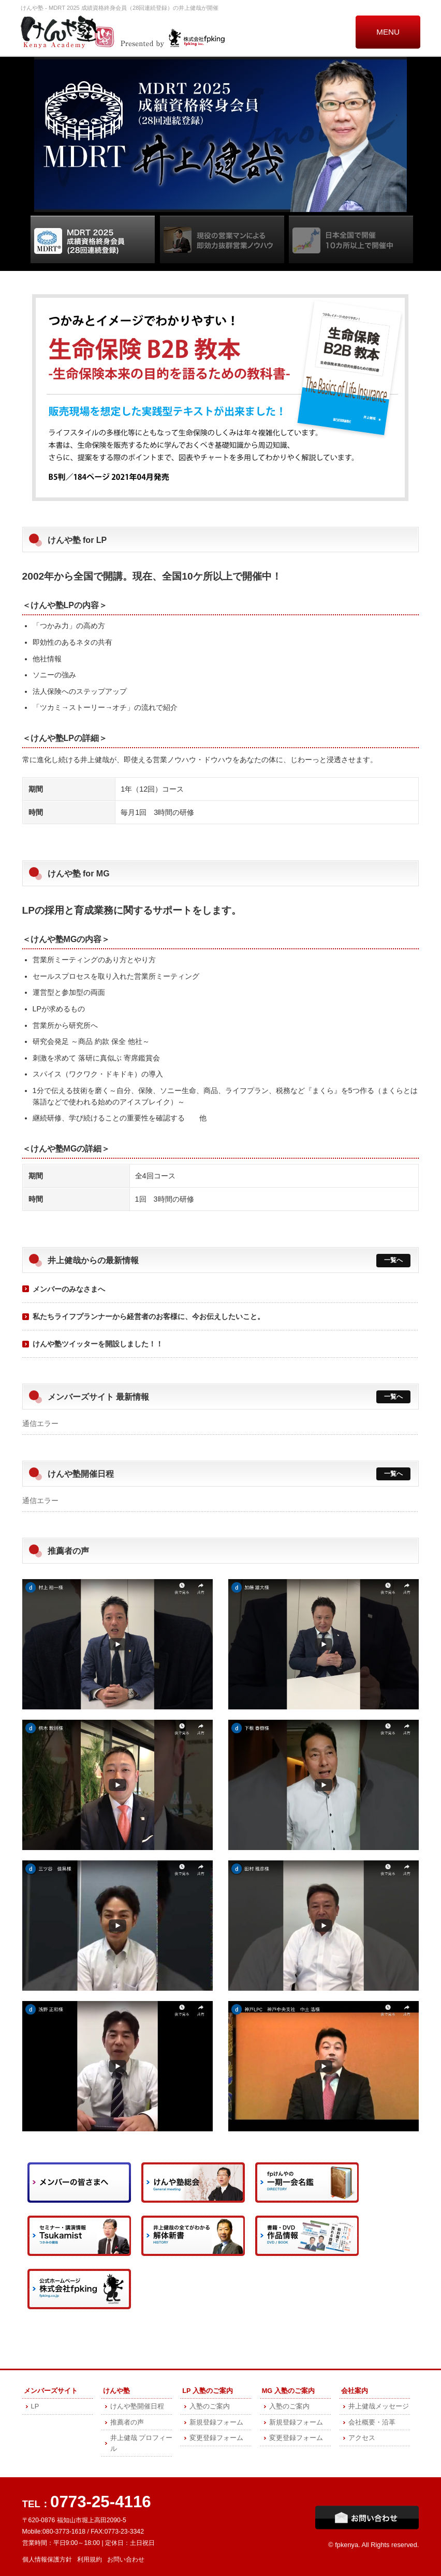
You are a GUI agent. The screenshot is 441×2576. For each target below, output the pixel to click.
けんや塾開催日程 (137, 2406)
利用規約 (89, 2559)
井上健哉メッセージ (378, 2406)
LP (35, 2406)
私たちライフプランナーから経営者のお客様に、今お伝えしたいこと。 (148, 1316)
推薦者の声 (127, 2422)
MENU (388, 31)
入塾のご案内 (209, 2406)
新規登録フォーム (216, 2422)
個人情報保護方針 (47, 2559)
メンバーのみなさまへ (69, 1289)
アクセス (361, 2438)
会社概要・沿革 (371, 2422)
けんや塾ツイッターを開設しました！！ (98, 1344)
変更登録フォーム (216, 2438)
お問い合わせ (125, 2559)
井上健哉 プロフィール (141, 2443)
